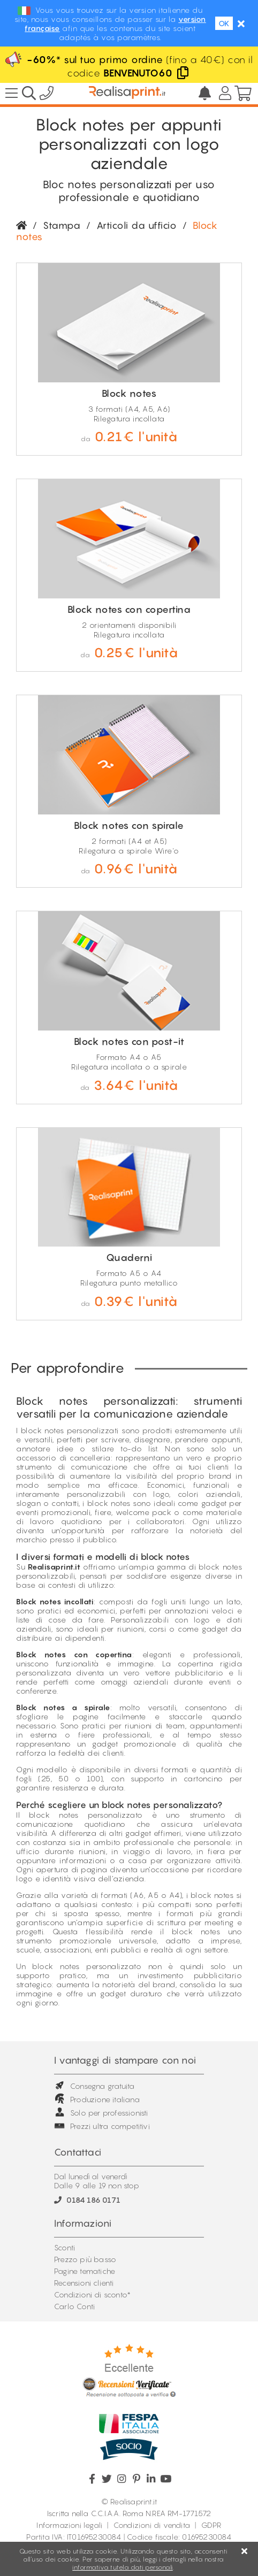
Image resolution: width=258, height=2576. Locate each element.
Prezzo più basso (85, 2259)
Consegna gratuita (94, 2085)
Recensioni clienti (84, 2282)
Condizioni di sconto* (92, 2294)
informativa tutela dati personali (122, 2567)
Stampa (61, 225)
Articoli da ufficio (136, 225)
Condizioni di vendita (151, 2524)
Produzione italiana (97, 2099)
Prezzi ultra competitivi (102, 2126)
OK (224, 23)
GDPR (211, 2524)
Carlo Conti (74, 2306)
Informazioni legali (69, 2524)
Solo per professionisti (101, 2112)
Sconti (64, 2247)
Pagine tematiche (84, 2270)
